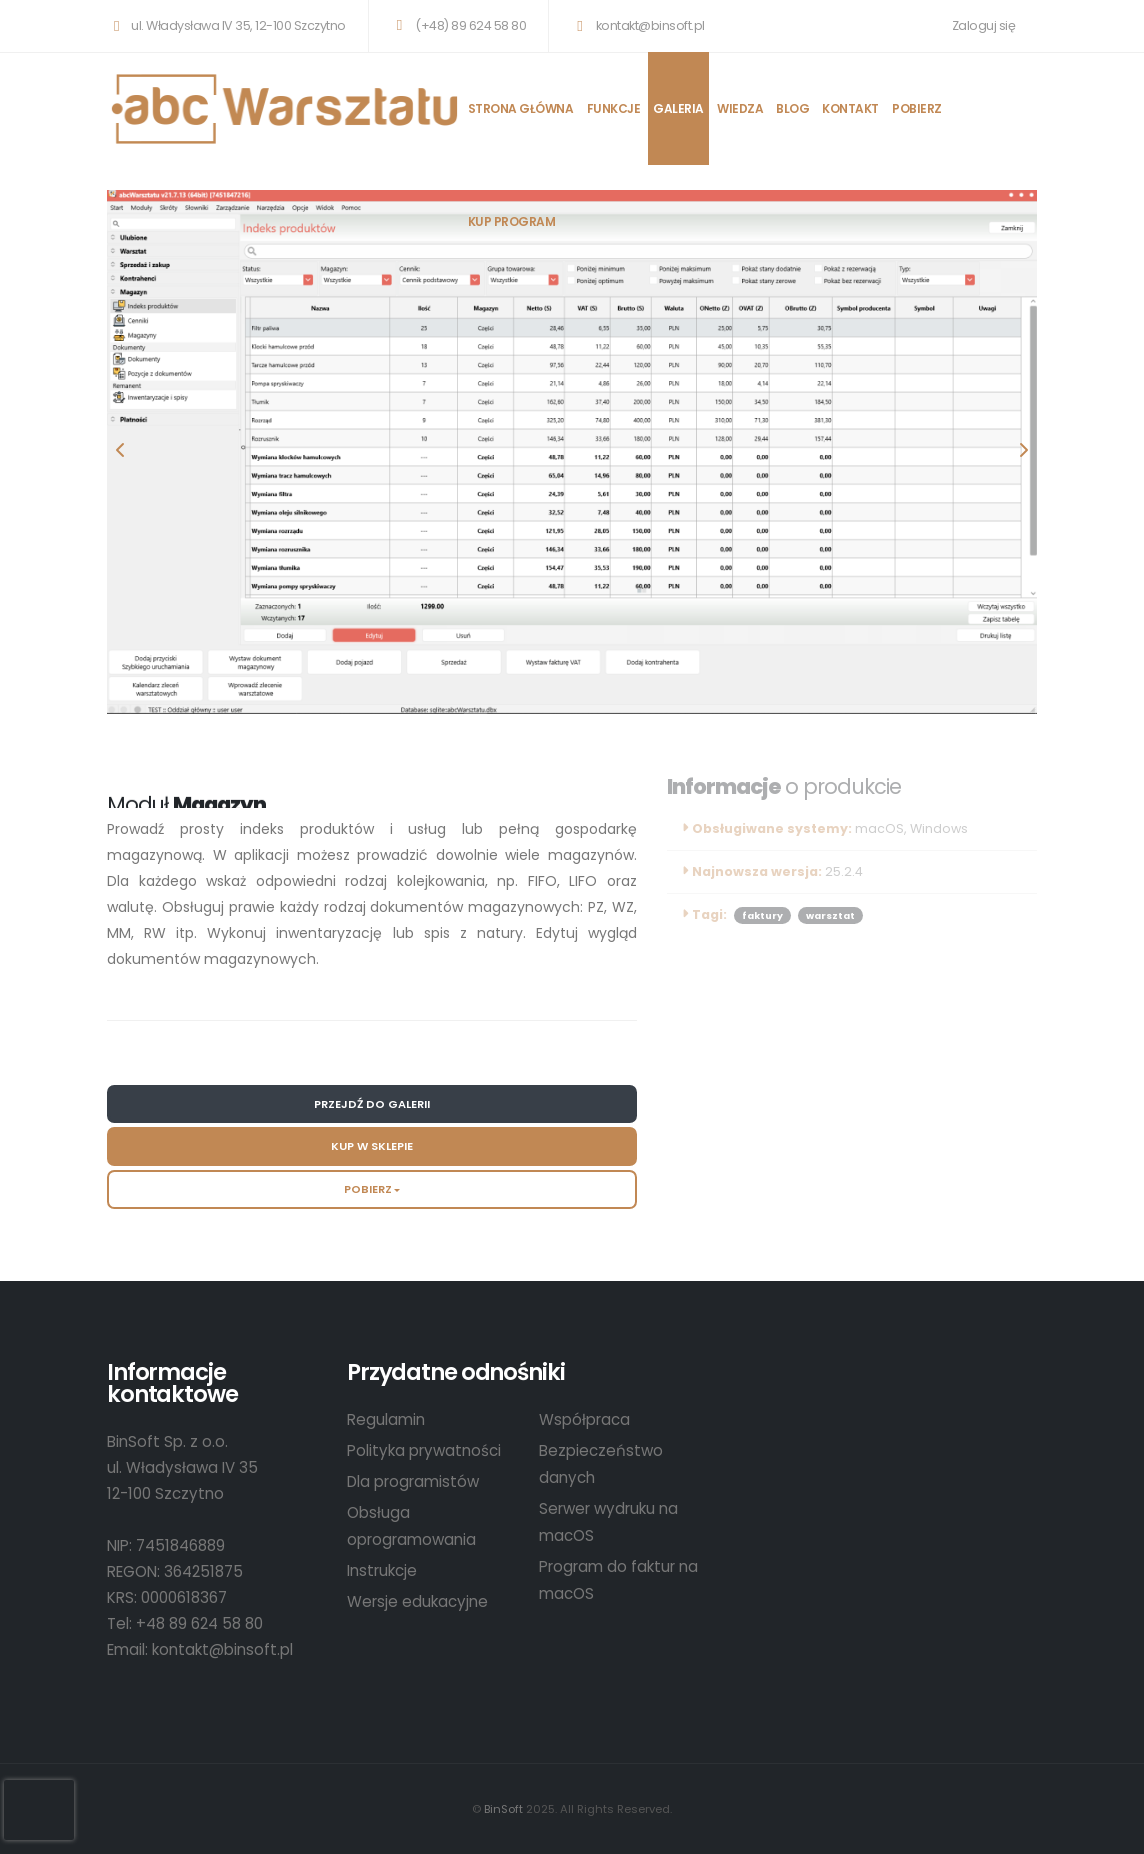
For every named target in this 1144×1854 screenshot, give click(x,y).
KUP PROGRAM (512, 221)
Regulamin (386, 1419)
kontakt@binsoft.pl (637, 25)
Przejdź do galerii (372, 1104)
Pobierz (368, 1189)
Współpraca (584, 1419)
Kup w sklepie (372, 1146)
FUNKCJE (614, 108)
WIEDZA (740, 108)
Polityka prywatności (424, 1450)
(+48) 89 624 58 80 (458, 25)
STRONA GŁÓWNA (521, 108)
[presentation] (122, 452)
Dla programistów (413, 1481)
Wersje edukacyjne (417, 1601)
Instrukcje (382, 1570)
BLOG (792, 108)
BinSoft (503, 1809)
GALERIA (678, 108)
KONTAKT (850, 108)
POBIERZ (917, 108)
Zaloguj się (984, 25)
